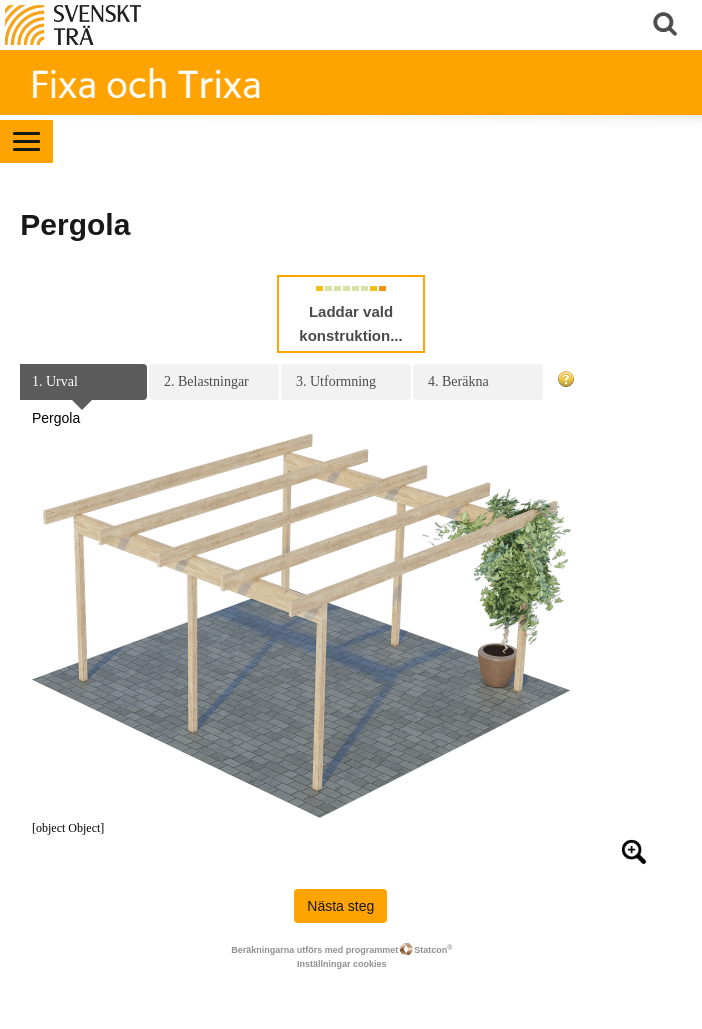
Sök (667, 25)
